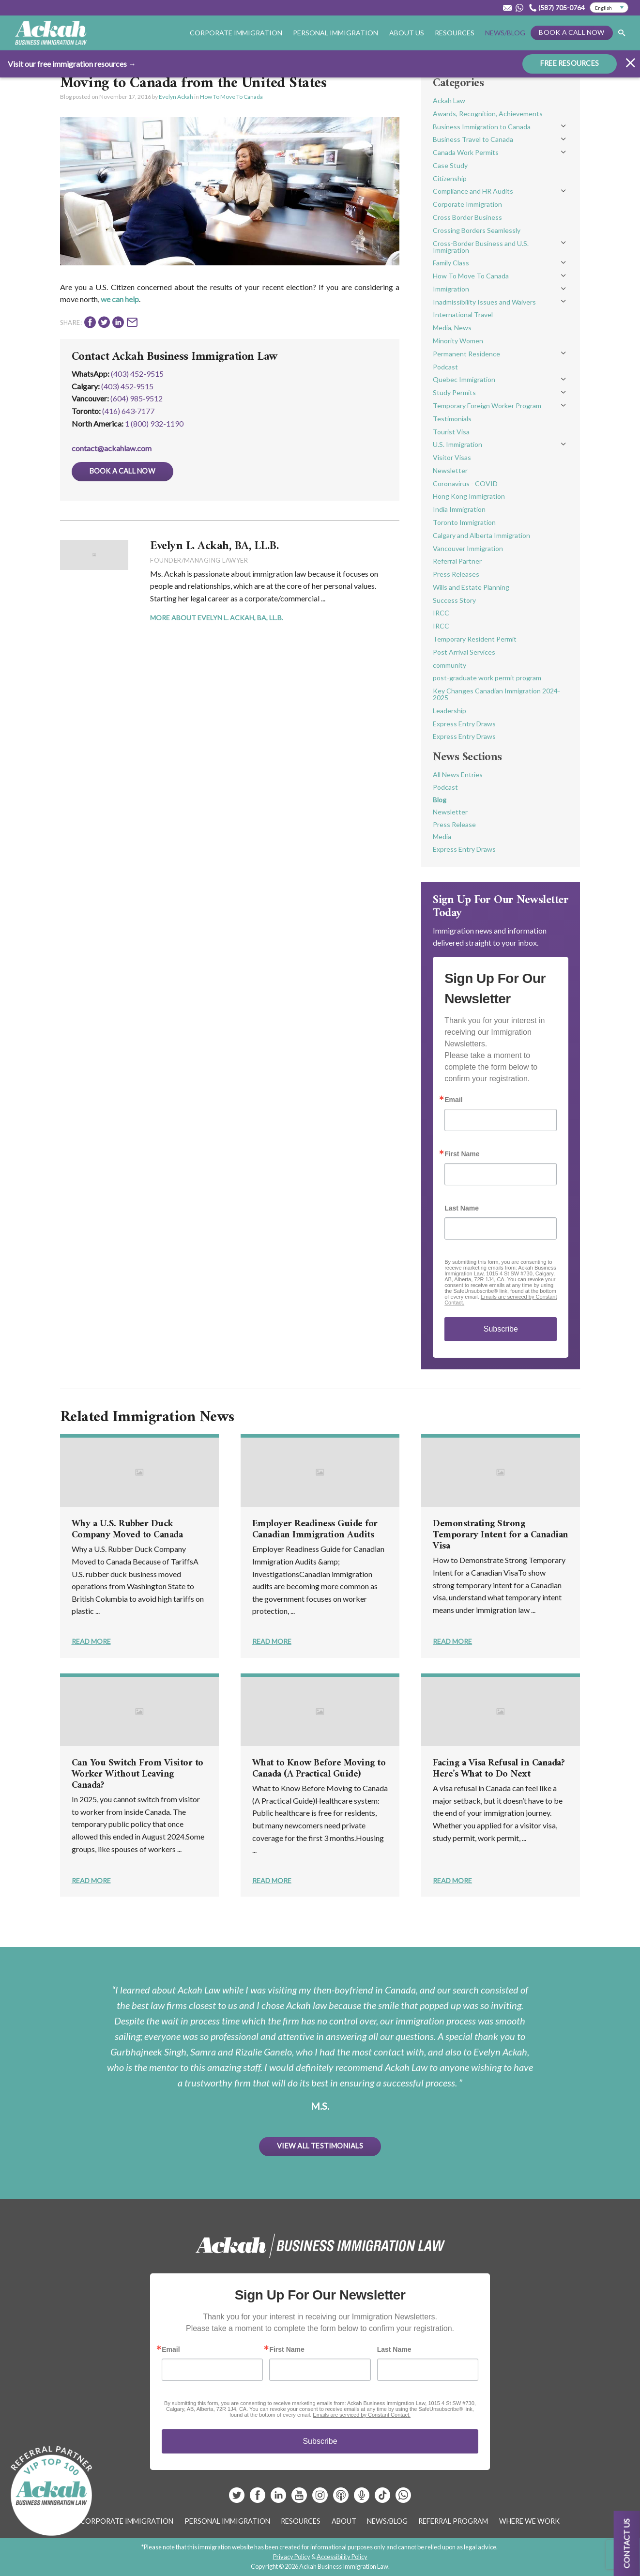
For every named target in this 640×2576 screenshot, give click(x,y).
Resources (454, 33)
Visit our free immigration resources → (72, 63)
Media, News (452, 327)
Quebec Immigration (464, 379)
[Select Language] (609, 7)
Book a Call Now (571, 32)
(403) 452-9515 (137, 373)
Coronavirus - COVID (465, 483)
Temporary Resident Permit (475, 639)
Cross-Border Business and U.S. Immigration (481, 246)
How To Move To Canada (231, 96)
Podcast (445, 367)
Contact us (626, 2543)
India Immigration (459, 509)
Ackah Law (449, 100)
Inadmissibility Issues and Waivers (484, 302)
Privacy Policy (291, 2557)
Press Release (454, 824)
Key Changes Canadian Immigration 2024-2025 (496, 694)
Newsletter (450, 470)
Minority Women (458, 341)
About (344, 2521)
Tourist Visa (451, 432)
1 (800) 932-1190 (154, 423)
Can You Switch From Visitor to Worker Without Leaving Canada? (137, 1774)
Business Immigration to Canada (482, 127)
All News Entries (458, 774)
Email (453, 1099)
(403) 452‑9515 (127, 386)
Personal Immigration (335, 33)
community (449, 665)
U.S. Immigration (457, 444)
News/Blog (505, 33)
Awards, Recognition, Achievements (488, 113)
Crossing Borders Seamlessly (476, 230)
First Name (461, 1153)
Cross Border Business (467, 217)
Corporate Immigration (236, 33)
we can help (120, 299)
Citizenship (450, 178)
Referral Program (453, 2521)
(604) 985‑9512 (136, 398)
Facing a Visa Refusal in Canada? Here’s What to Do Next (498, 1769)
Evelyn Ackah (176, 96)
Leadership (449, 710)
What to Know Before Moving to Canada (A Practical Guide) (319, 1769)
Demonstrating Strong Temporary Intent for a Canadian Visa (500, 1535)
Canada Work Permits (466, 152)
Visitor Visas (452, 457)
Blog (439, 800)
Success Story (454, 600)
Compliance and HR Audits (473, 191)
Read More (91, 1641)
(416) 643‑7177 (128, 410)
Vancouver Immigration (468, 548)
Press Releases (456, 574)
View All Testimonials (320, 2146)
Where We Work (529, 2521)
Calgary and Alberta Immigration (481, 535)
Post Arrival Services (464, 652)
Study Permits (454, 392)
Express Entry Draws (464, 724)
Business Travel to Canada (473, 139)
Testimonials (452, 418)
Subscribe (501, 1329)
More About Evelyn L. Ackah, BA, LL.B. (216, 617)
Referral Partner (457, 561)
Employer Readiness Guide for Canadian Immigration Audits (315, 1530)
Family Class (451, 263)
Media (442, 836)
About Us (406, 33)
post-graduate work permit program (487, 678)
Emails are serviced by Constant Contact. (362, 2415)
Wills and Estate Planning (471, 587)
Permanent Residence (466, 354)
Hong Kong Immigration (469, 496)
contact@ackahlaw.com (112, 448)
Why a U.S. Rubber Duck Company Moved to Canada (127, 1530)
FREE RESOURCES (569, 63)
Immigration (451, 289)
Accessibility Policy (342, 2557)
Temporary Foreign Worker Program (487, 405)
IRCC (441, 613)
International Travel (463, 314)
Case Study (450, 165)
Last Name (461, 1208)
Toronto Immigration (464, 522)
